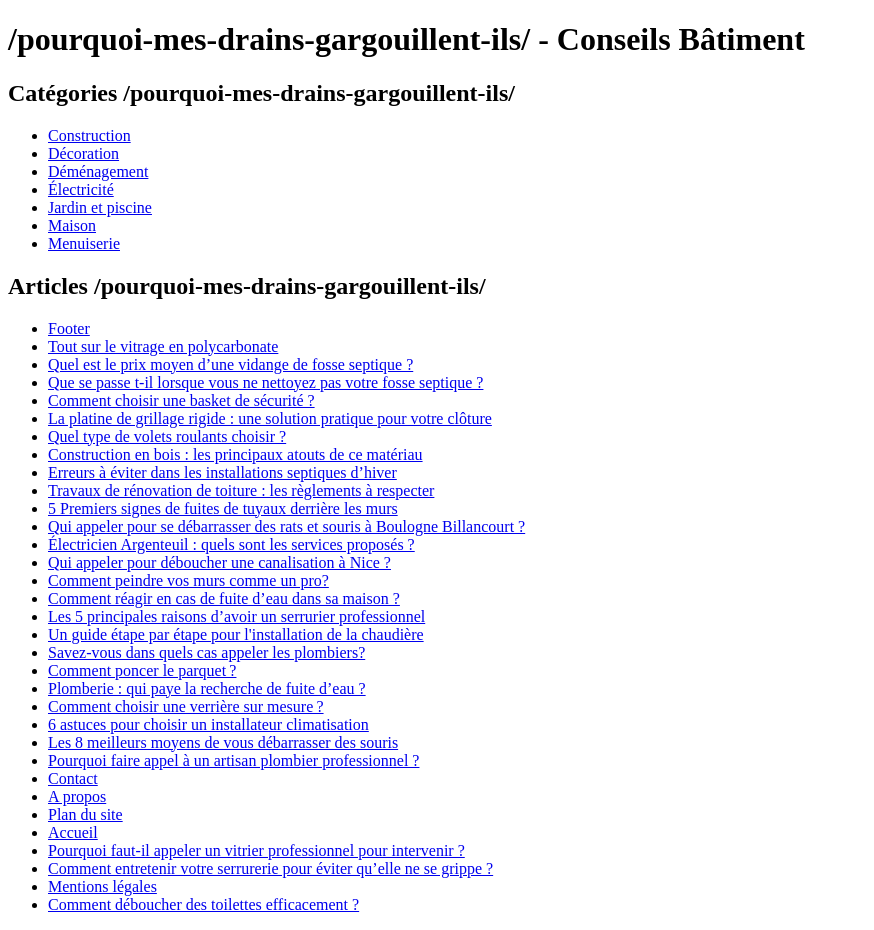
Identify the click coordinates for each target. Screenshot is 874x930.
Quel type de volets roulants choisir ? (167, 436)
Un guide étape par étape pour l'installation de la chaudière (236, 634)
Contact (73, 778)
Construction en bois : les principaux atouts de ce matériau (235, 454)
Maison (72, 225)
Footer (69, 328)
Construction (89, 135)
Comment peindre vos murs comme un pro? (188, 580)
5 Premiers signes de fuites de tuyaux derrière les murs (223, 508)
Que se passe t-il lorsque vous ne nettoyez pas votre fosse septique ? (265, 382)
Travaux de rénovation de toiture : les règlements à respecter (241, 490)
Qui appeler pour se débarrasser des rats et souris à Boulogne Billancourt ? (286, 526)
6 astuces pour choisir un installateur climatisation (208, 724)
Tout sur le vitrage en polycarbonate (163, 346)
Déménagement (98, 171)
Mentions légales (102, 886)
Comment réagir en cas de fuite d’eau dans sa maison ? (224, 598)
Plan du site (85, 814)
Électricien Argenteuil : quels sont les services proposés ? (231, 544)
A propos (77, 796)
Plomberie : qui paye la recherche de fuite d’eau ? (207, 688)
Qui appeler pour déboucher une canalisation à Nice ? (219, 562)
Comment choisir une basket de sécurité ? (181, 400)
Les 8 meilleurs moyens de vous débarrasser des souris (223, 742)
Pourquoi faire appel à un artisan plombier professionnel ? (233, 760)
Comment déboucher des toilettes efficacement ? (203, 904)
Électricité (81, 189)
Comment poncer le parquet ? (142, 670)
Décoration (83, 153)
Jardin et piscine (100, 207)
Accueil (73, 832)
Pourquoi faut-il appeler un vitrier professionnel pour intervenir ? (256, 850)
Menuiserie (84, 243)
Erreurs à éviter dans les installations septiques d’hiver (222, 472)
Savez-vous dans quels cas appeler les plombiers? (206, 652)
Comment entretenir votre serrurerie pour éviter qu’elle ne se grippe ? (270, 868)
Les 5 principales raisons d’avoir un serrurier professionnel (236, 616)
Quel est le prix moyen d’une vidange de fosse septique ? (230, 364)
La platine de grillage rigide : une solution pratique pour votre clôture (270, 418)
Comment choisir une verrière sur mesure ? (186, 706)
